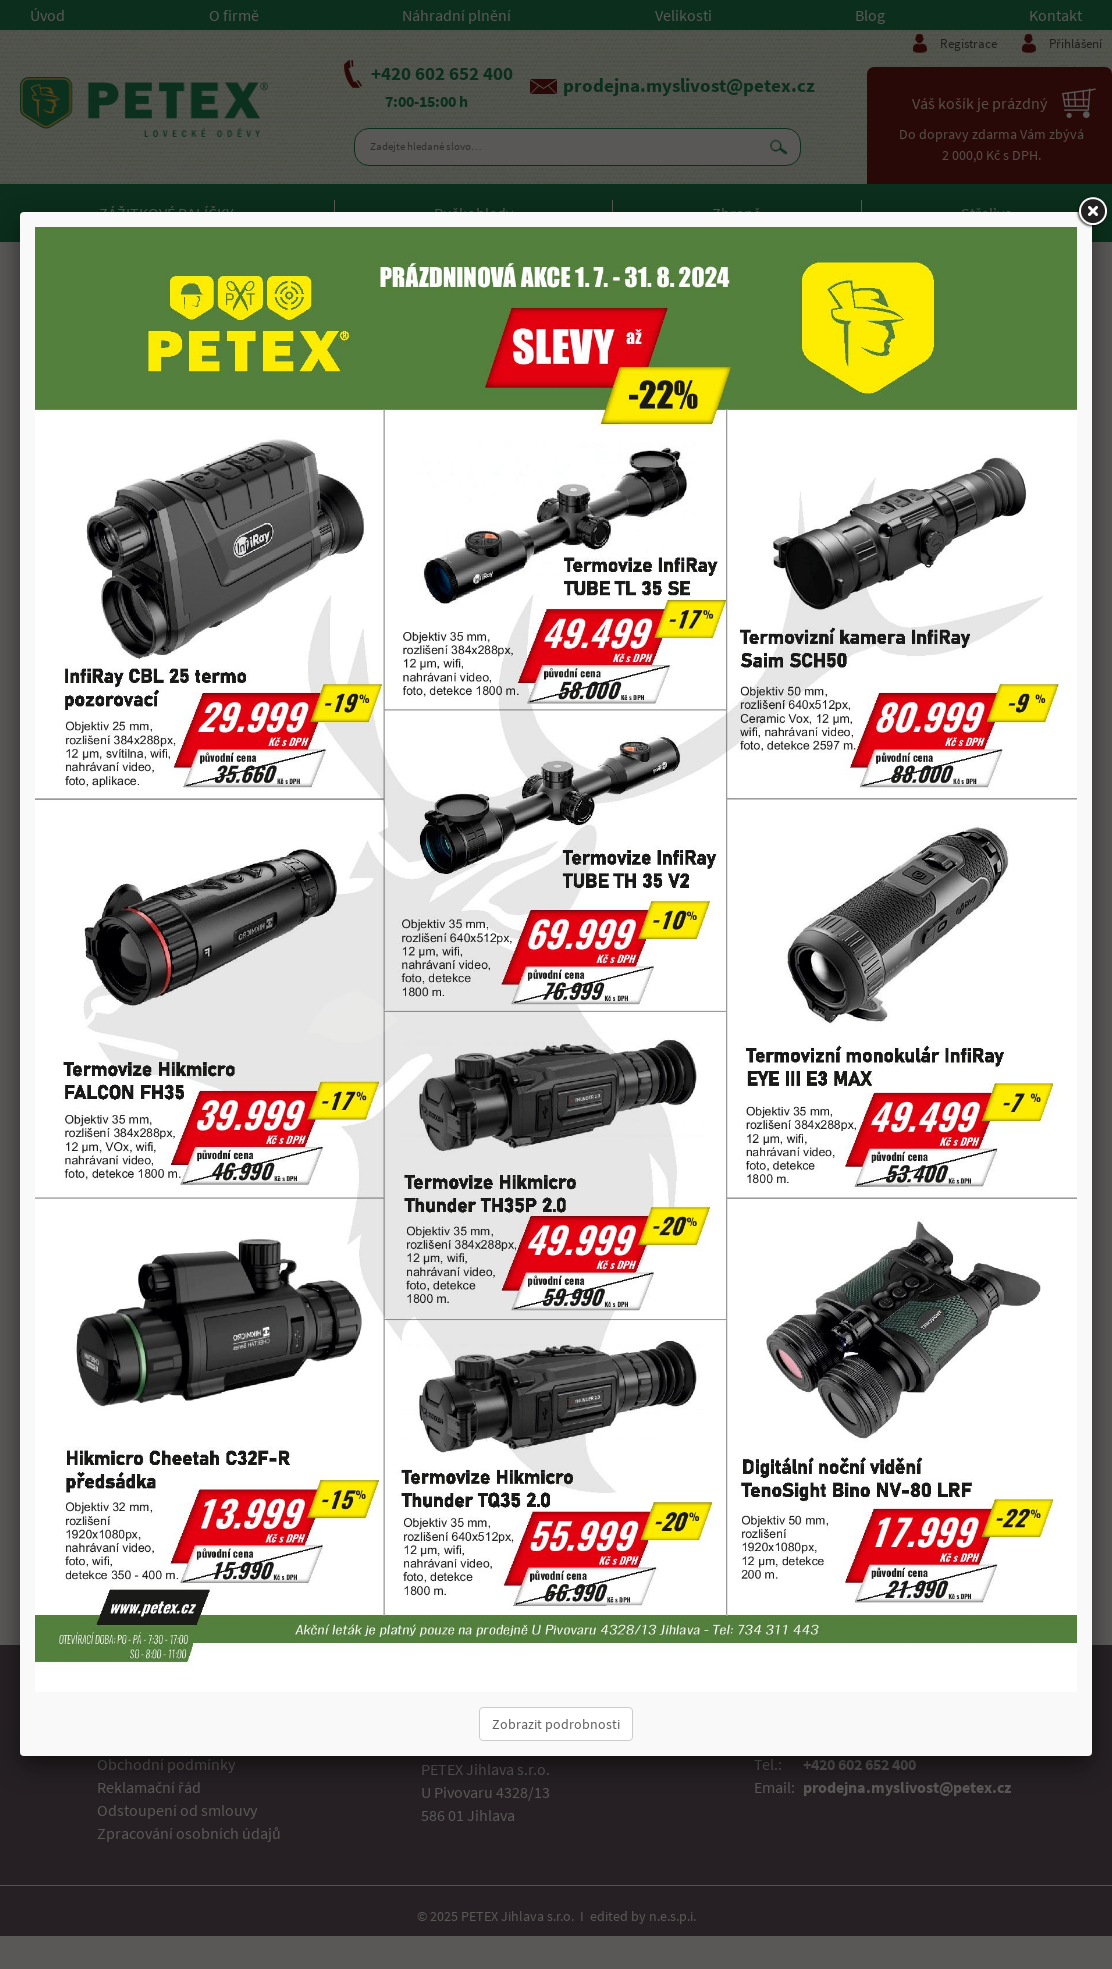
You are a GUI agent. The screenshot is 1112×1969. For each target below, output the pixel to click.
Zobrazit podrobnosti (556, 1724)
